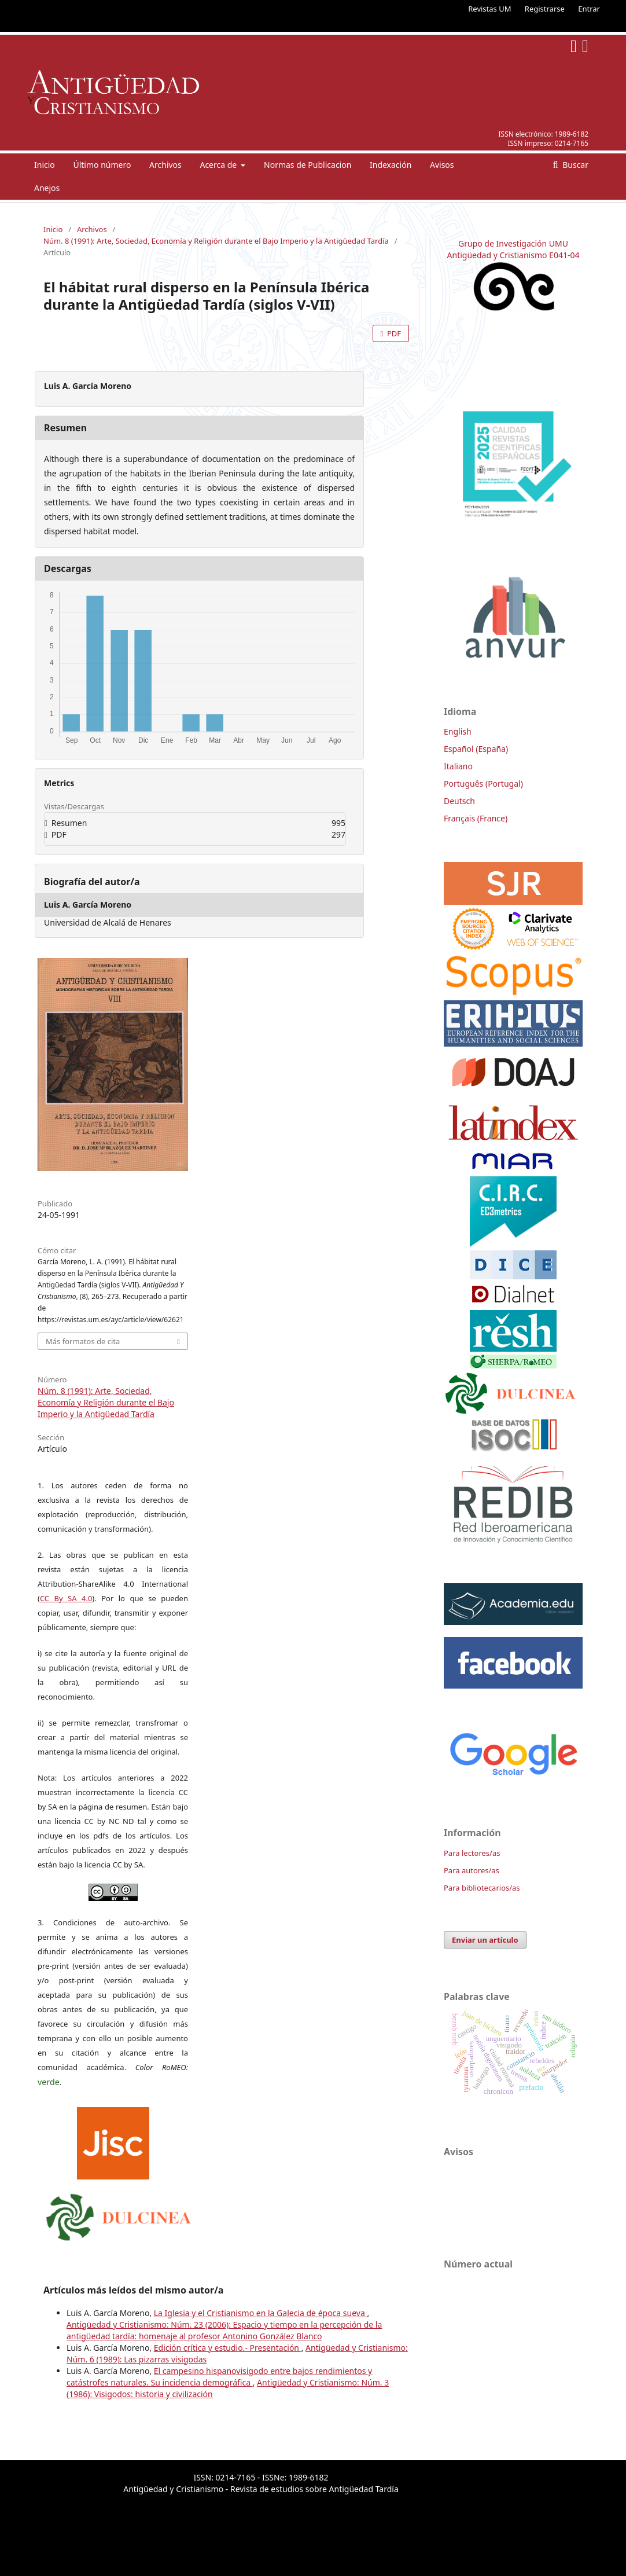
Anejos (47, 187)
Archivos (165, 164)
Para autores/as (471, 1870)
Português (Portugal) (483, 783)
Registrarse (545, 8)
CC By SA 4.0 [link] (66, 1598)
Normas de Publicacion (307, 164)
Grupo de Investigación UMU (513, 243)
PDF (393, 333)
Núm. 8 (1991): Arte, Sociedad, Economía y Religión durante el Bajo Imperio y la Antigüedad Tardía (216, 241)
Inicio (44, 164)
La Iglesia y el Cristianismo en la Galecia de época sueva (260, 2312)
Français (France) (475, 818)
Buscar (574, 164)
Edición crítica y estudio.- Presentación (227, 2347)
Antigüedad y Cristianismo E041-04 (513, 254)
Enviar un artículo (485, 1940)
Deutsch (459, 800)
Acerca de (219, 164)
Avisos (442, 164)
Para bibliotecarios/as (482, 1888)
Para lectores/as (472, 1853)
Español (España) (476, 748)
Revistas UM (489, 8)
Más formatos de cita (83, 1341)
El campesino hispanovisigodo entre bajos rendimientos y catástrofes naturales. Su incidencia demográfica (219, 2376)
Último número (102, 164)
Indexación (390, 164)
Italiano (458, 766)
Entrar (589, 8)
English (458, 731)
